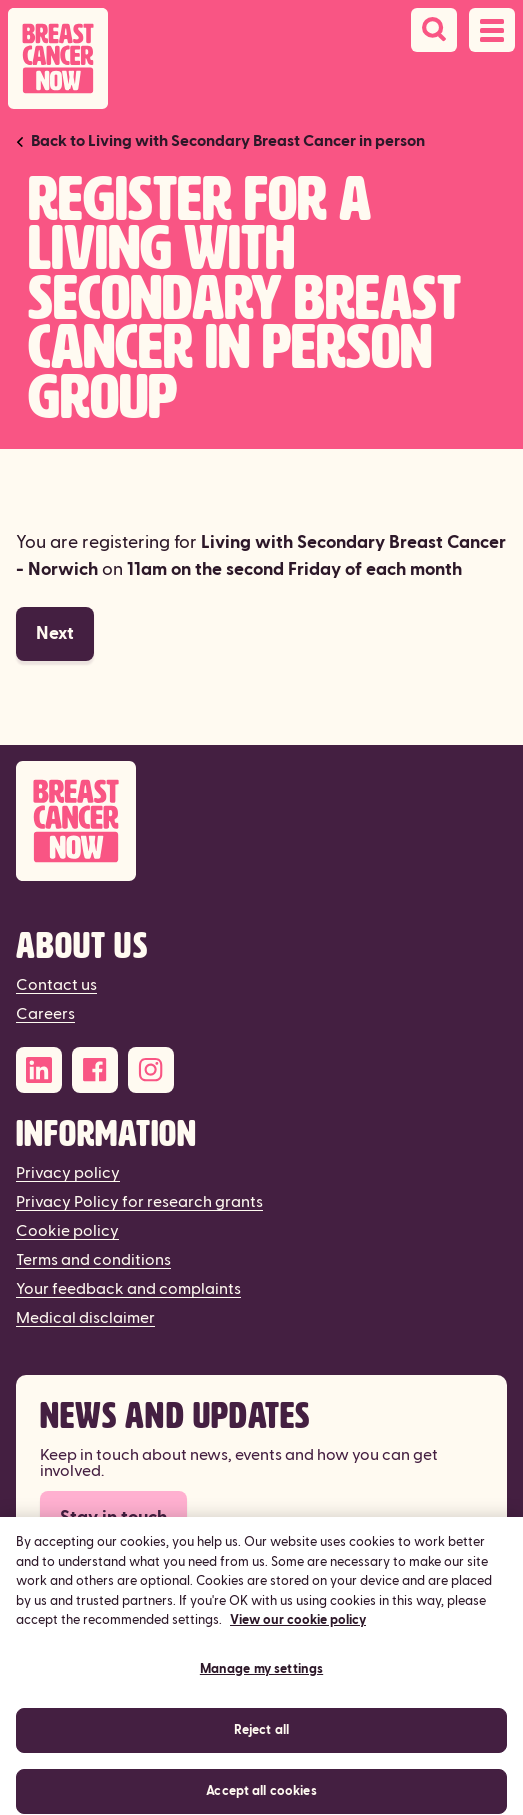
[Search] (434, 30)
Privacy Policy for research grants (139, 1202)
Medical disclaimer (85, 1318)
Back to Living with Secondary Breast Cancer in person (228, 141)
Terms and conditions (93, 1260)
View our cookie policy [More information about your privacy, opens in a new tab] (298, 1630)
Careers (45, 1014)
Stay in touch (113, 1517)
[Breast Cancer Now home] (58, 58)
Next (55, 633)
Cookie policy (67, 1231)
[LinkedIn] (39, 1070)
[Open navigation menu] (492, 30)
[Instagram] (151, 1070)
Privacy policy (68, 1173)
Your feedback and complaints (128, 1289)
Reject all (261, 1739)
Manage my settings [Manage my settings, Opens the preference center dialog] (261, 1678)
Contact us (56, 985)
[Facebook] (95, 1070)
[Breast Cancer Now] (261, 821)
